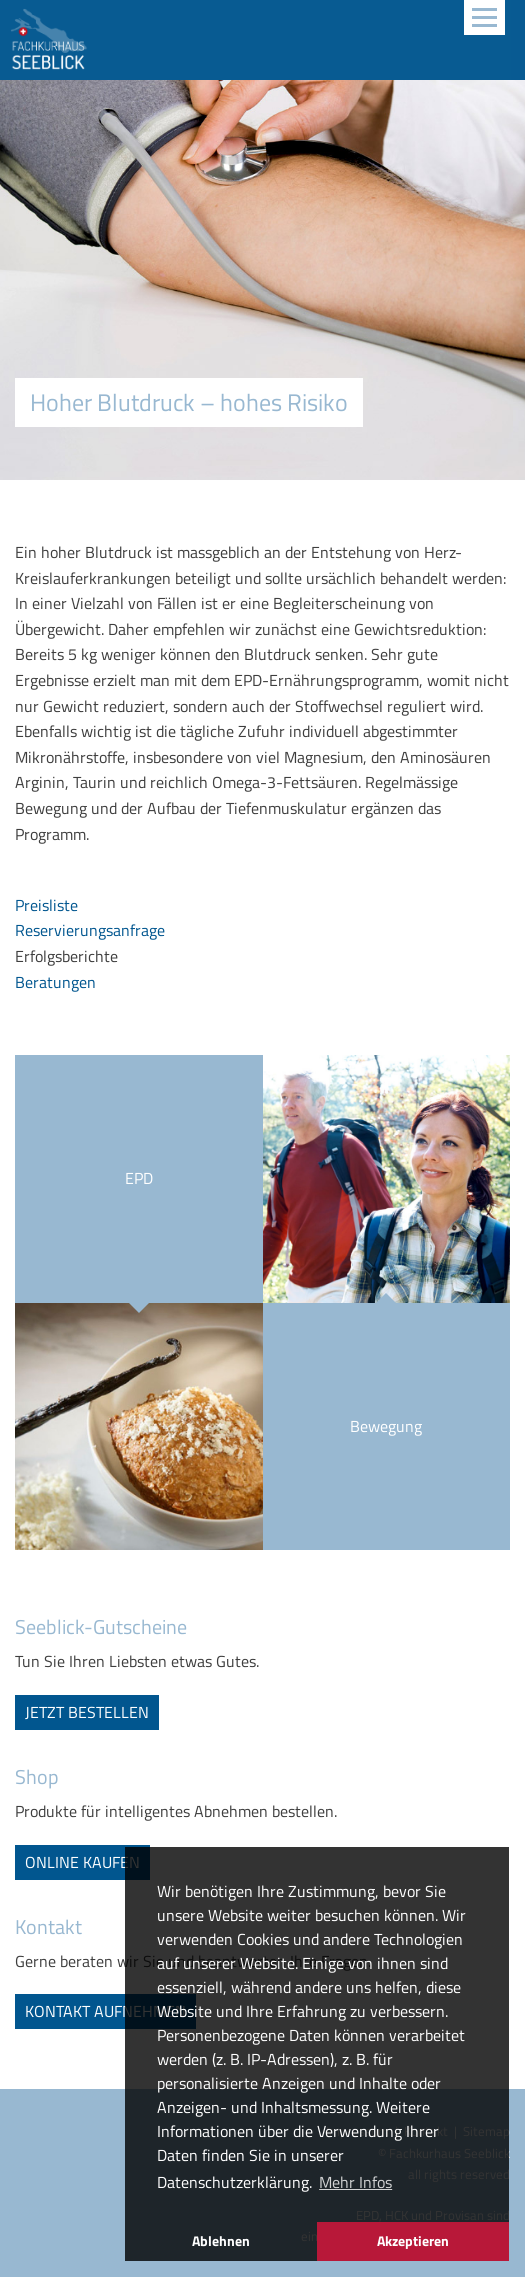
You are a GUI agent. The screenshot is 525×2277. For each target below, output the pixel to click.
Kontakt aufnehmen (105, 2011)
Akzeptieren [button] (413, 2241)
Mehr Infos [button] (355, 2182)
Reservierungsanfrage (90, 930)
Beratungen (55, 982)
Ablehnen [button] (221, 2241)
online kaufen (82, 1862)
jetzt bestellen (87, 1712)
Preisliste (46, 905)
